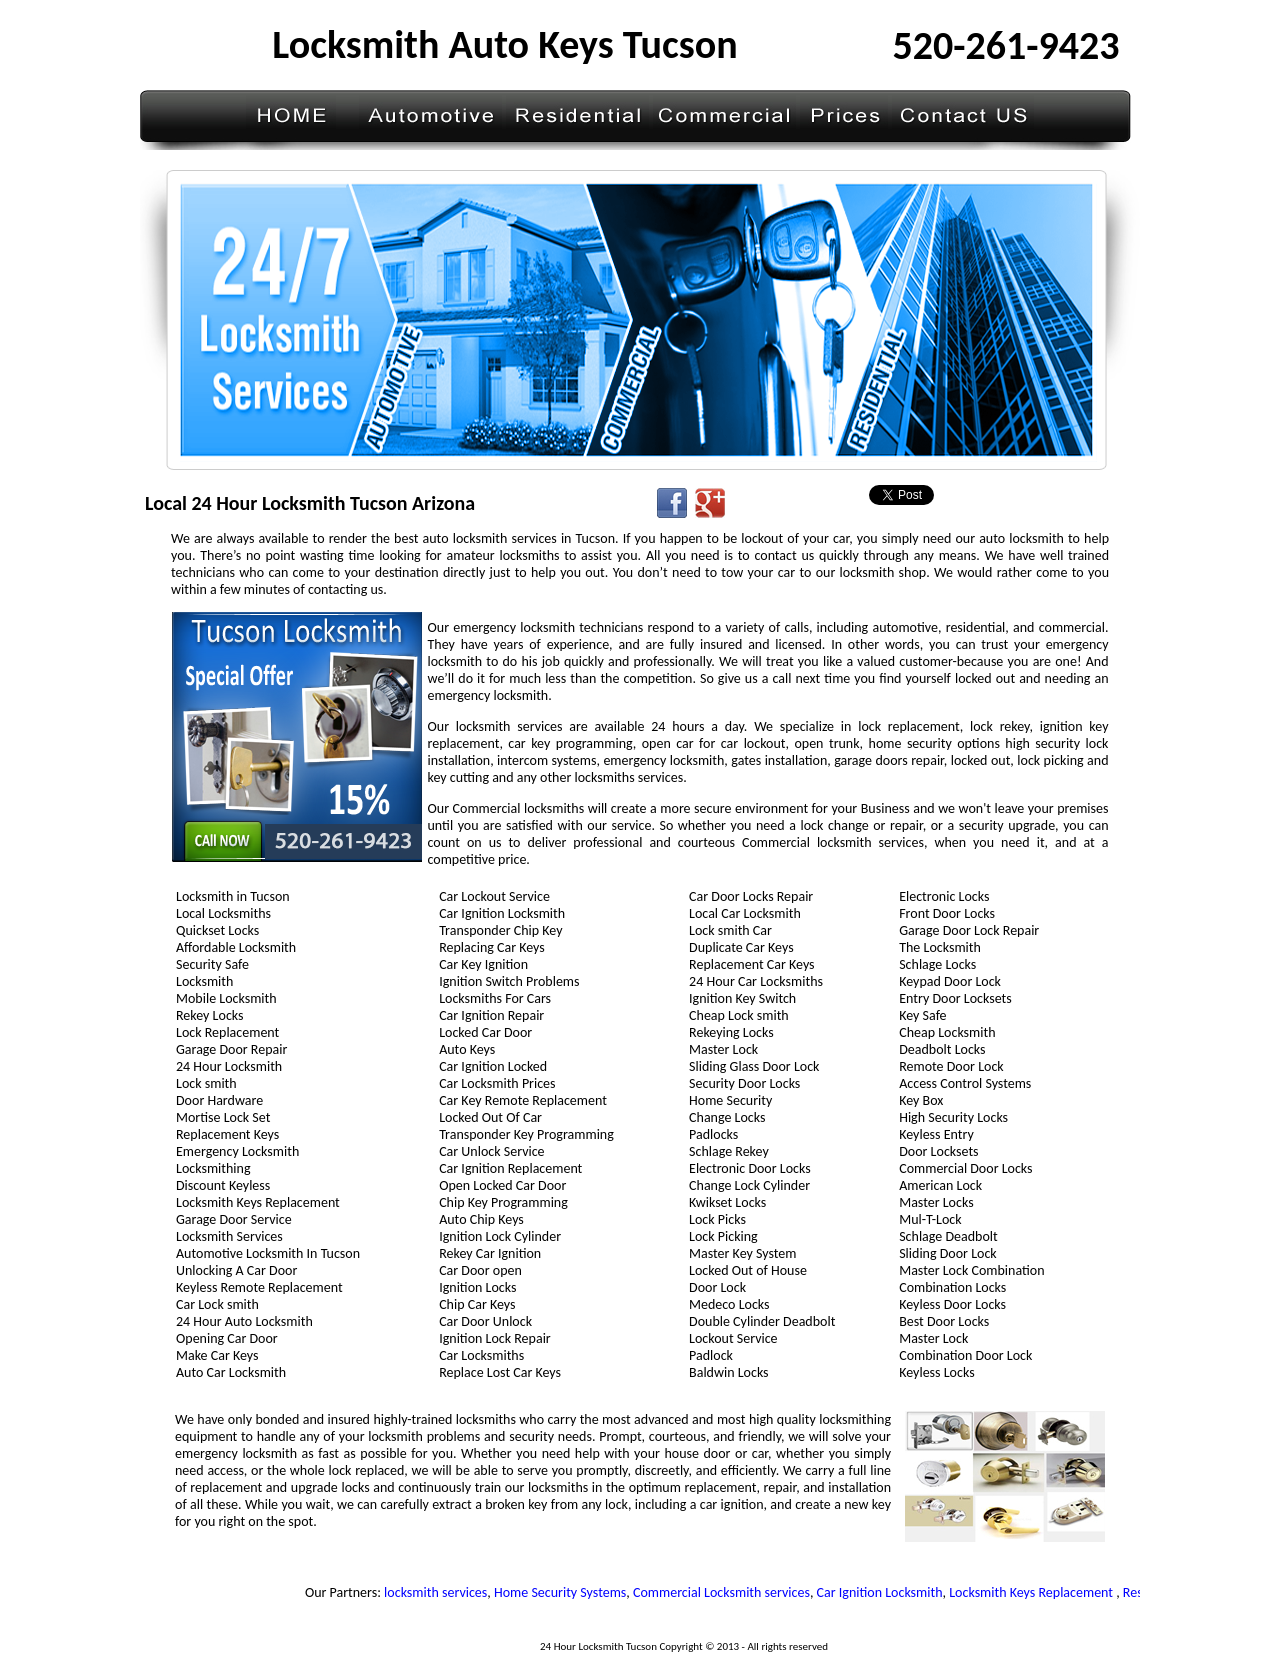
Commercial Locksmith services (725, 1592)
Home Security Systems (564, 1592)
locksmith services (439, 1592)
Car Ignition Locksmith (884, 1592)
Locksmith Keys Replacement (1037, 1592)
